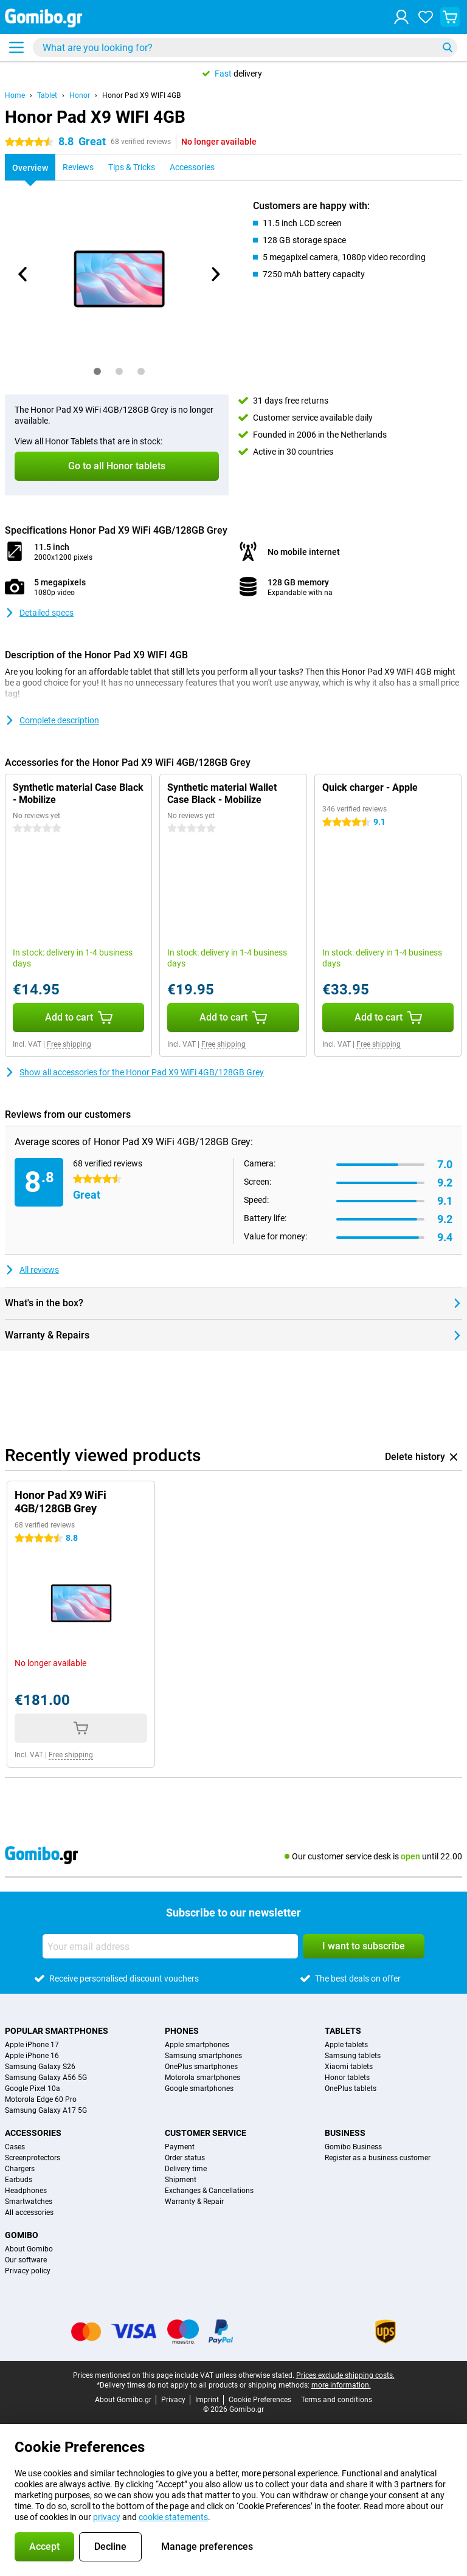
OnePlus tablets (350, 2088)
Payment (180, 2147)
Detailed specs (39, 613)
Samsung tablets (353, 2055)
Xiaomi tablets (349, 2066)
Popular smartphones (56, 2031)
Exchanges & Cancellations (209, 2190)
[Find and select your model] (245, 47)
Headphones (26, 2190)
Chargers (20, 2168)
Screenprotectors (32, 2158)
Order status (185, 2158)
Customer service (205, 2133)
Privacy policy (27, 2271)
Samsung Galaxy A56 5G (46, 2077)
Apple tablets (346, 2044)
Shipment (180, 2179)
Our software (26, 2260)
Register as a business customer (378, 2158)
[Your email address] (170, 1946)
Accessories (33, 2133)
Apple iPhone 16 (32, 2055)
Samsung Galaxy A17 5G (46, 2110)
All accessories (29, 2212)
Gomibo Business (353, 2147)
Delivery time (186, 2168)
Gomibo (21, 2235)
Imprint (207, 2399)
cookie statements (173, 2517)
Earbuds (18, 2179)
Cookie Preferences (260, 2399)
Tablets (343, 2031)
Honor (79, 95)
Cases (15, 2147)
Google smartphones (199, 2088)
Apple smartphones (197, 2044)
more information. (341, 2385)
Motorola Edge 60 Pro (41, 2099)
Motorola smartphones (202, 2077)
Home (15, 95)
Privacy (173, 2399)
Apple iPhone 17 (32, 2044)
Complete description (52, 720)
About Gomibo (29, 2249)
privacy (106, 2517)
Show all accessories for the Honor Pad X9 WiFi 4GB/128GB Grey (134, 1072)
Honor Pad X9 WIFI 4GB (141, 95)
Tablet (47, 95)
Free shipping (69, 1044)
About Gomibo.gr (123, 2399)
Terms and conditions (336, 2399)
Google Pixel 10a (32, 2088)
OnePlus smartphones (201, 2066)
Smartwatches (28, 2201)
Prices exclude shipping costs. (345, 2375)
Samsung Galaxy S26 (40, 2066)
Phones (182, 2031)
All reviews (32, 1270)
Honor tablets (347, 2077)
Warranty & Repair (194, 2201)
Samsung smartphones (203, 2055)
